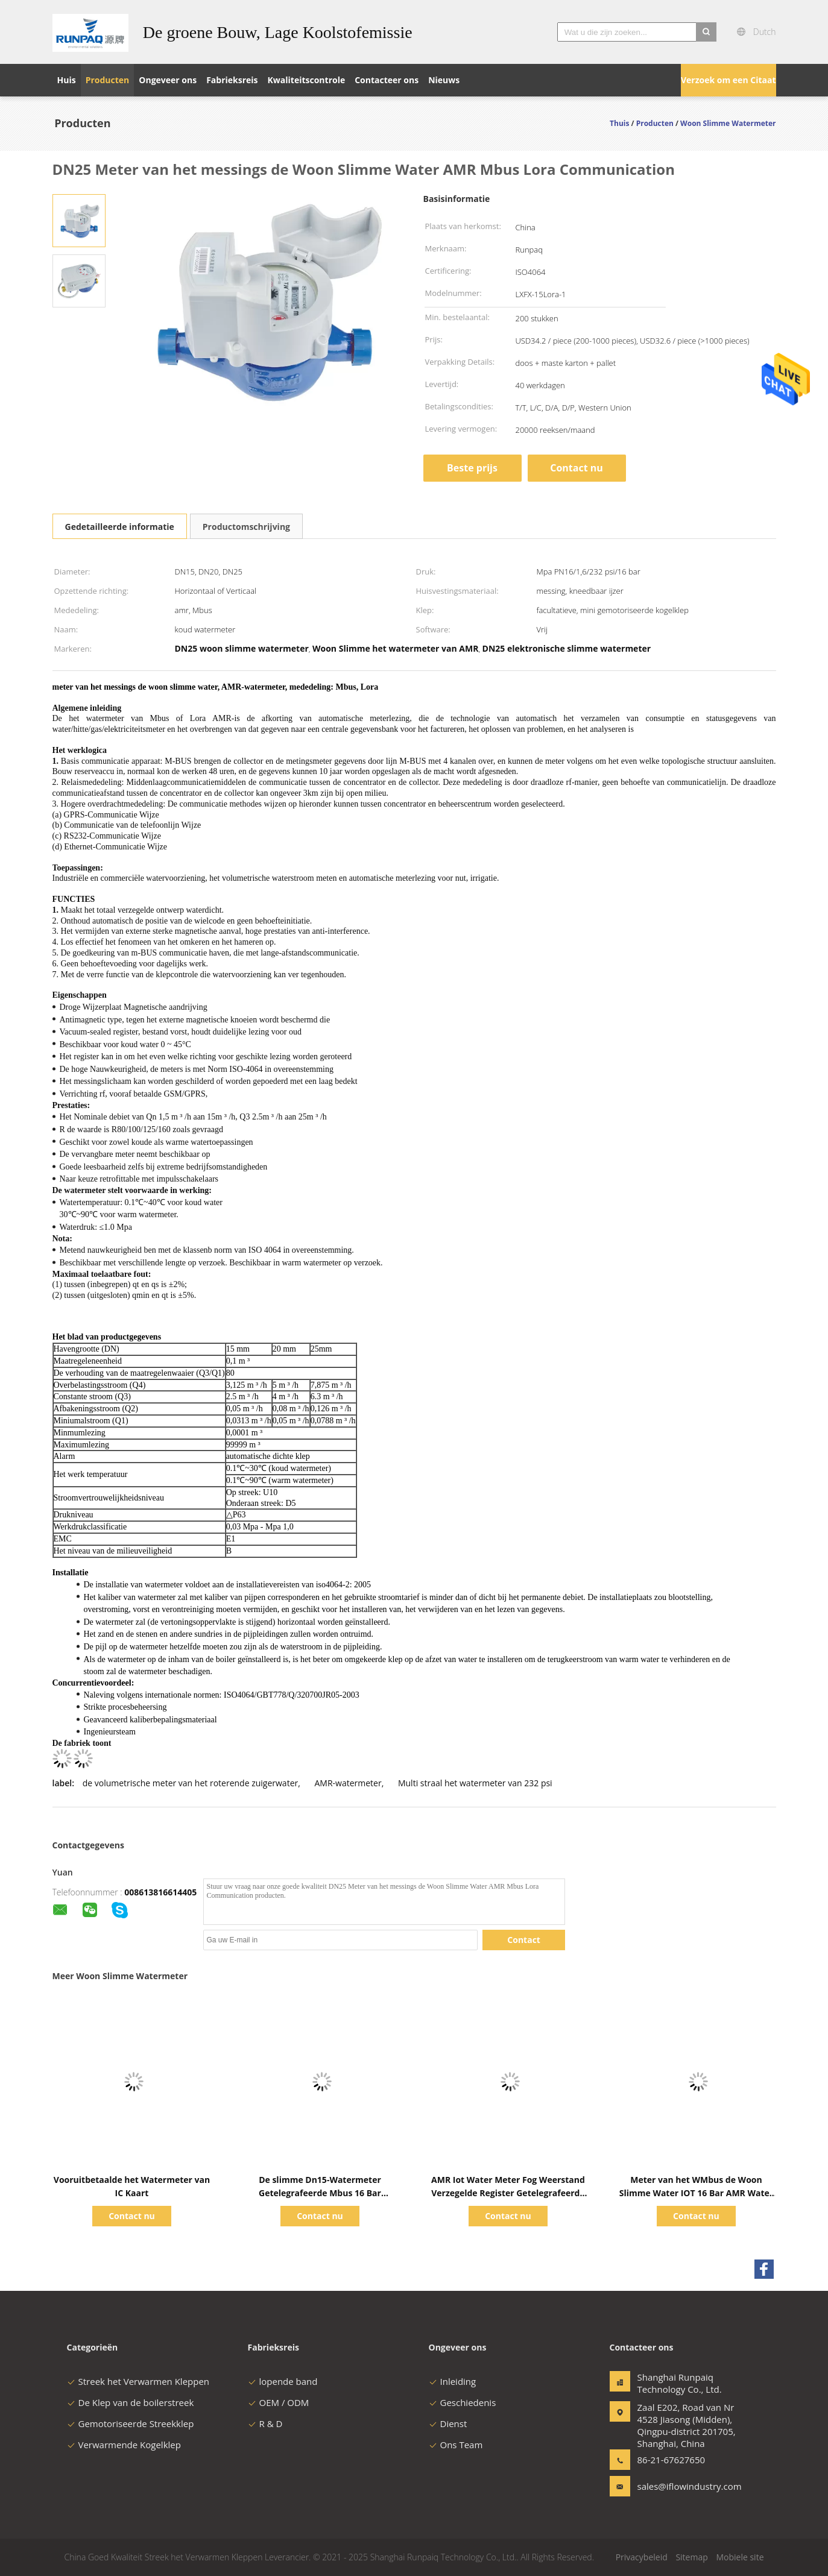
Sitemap (691, 2557)
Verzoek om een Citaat (728, 80)
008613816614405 (160, 1892)
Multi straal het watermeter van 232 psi (475, 1783)
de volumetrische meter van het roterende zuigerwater (191, 1783)
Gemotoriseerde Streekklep (130, 2423)
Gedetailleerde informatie (119, 526)
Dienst (448, 2423)
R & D (265, 2423)
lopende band (283, 2381)
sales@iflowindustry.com (675, 2486)
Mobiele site (739, 2557)
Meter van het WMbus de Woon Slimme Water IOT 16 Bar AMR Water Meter (696, 2193)
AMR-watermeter (347, 1783)
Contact (523, 1939)
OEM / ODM (278, 2402)
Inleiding (452, 2381)
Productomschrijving (246, 526)
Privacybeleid (642, 2557)
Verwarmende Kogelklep (124, 2445)
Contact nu (576, 467)
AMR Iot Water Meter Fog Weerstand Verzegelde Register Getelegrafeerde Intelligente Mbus (508, 2193)
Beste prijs (472, 467)
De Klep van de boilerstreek (130, 2402)
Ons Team (456, 2445)
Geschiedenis (462, 2402)
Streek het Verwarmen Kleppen (138, 2381)
